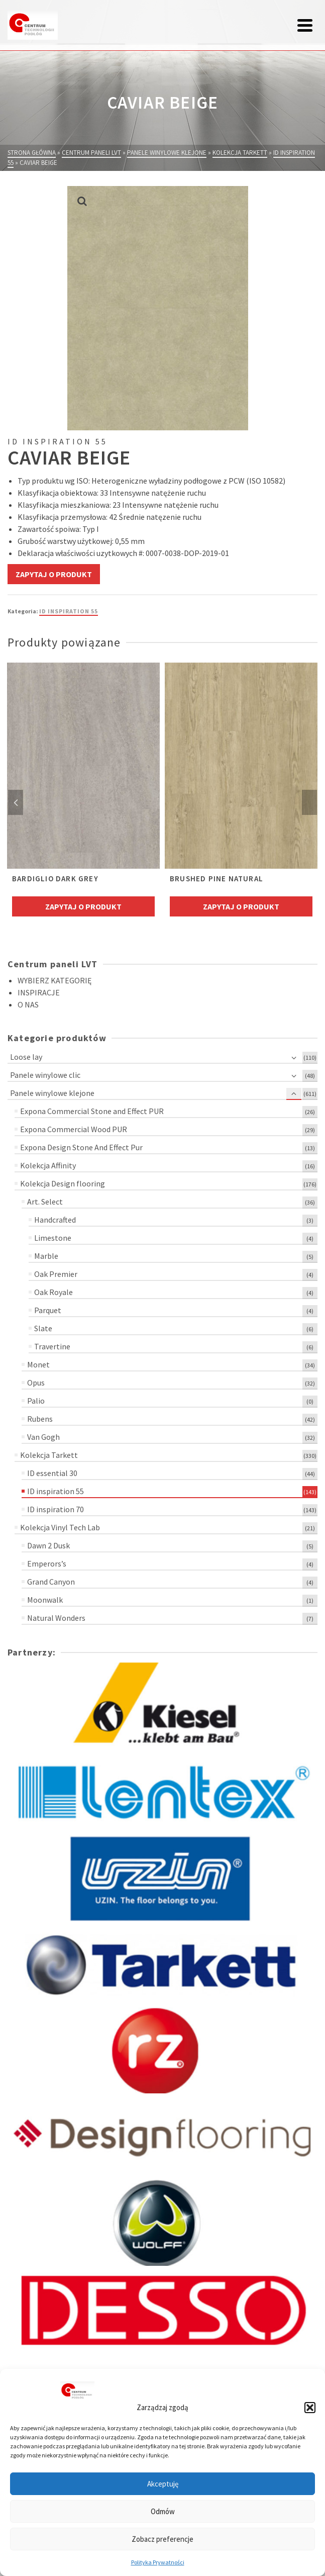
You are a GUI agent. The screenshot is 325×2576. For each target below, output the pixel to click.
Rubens (40, 1419)
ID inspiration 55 (68, 611)
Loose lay (26, 1057)
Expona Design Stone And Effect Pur (81, 1147)
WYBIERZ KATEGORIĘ (54, 980)
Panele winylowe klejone (52, 1093)
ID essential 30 (52, 1473)
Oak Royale (53, 1292)
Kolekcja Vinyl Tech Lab (60, 1527)
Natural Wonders (56, 1618)
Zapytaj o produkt (54, 574)
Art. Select (45, 1202)
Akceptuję (162, 2484)
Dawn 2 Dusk (48, 1545)
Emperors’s (46, 1563)
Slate (43, 1328)
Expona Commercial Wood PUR (73, 1129)
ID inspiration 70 (55, 1509)
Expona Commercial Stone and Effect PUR (92, 1111)
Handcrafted (55, 1220)
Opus (36, 1382)
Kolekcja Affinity (48, 1165)
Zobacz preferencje (162, 2539)
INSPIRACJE (39, 992)
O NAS (28, 1004)
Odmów (163, 2511)
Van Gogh (43, 1437)
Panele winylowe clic (45, 1075)
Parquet (47, 1310)
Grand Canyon (51, 1582)
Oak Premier (55, 1274)
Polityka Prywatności (157, 2562)
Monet (38, 1364)
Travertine (52, 1346)
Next (309, 802)
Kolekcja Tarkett (49, 1455)
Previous (15, 802)
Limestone (52, 1238)
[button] (310, 2408)
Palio (36, 1401)
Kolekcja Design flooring (62, 1183)
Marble (46, 1256)
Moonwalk (45, 1600)
